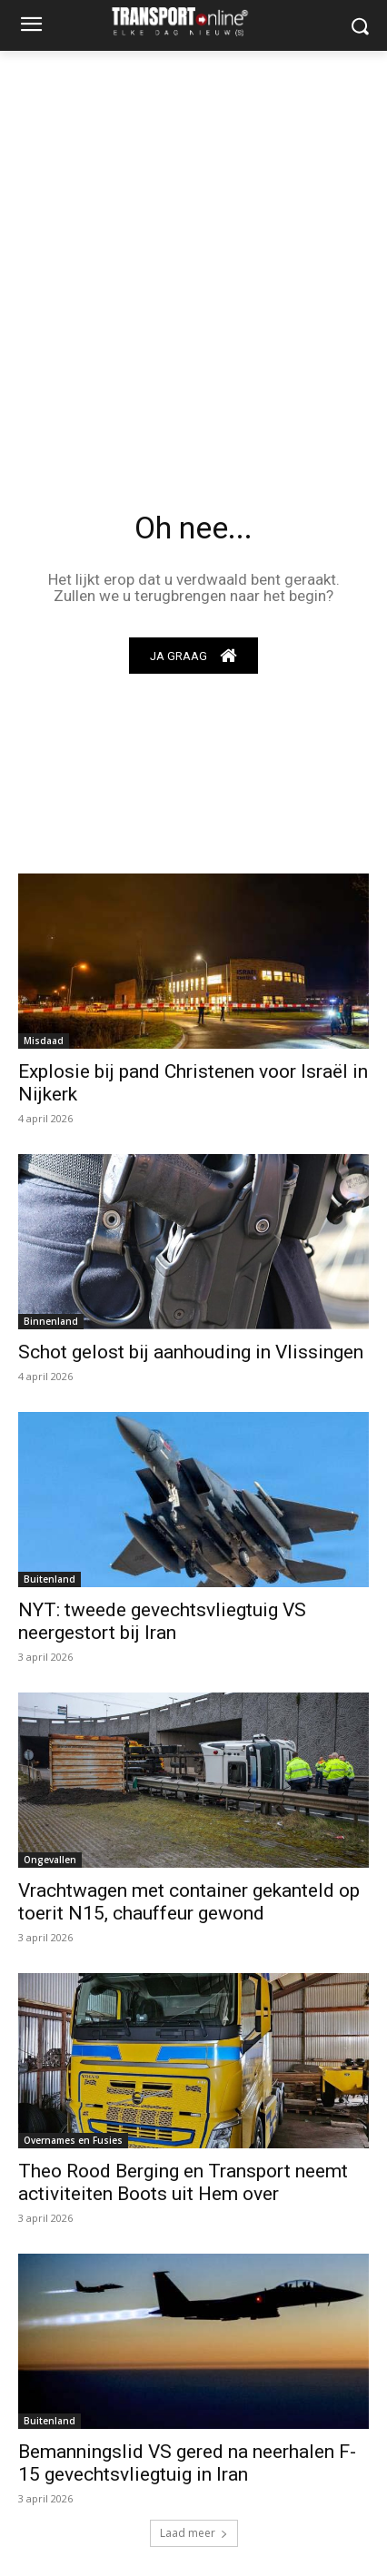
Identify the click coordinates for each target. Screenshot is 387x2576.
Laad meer (194, 2533)
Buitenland (49, 1579)
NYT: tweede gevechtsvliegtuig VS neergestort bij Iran (162, 1621)
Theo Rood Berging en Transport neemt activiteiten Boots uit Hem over (183, 2182)
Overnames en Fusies (73, 2140)
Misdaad (44, 1040)
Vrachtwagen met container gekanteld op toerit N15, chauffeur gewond (189, 1902)
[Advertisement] (193, 253)
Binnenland (51, 1321)
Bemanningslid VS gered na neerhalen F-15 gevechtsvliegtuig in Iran (187, 2463)
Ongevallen (50, 1859)
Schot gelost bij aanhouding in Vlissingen (190, 1352)
